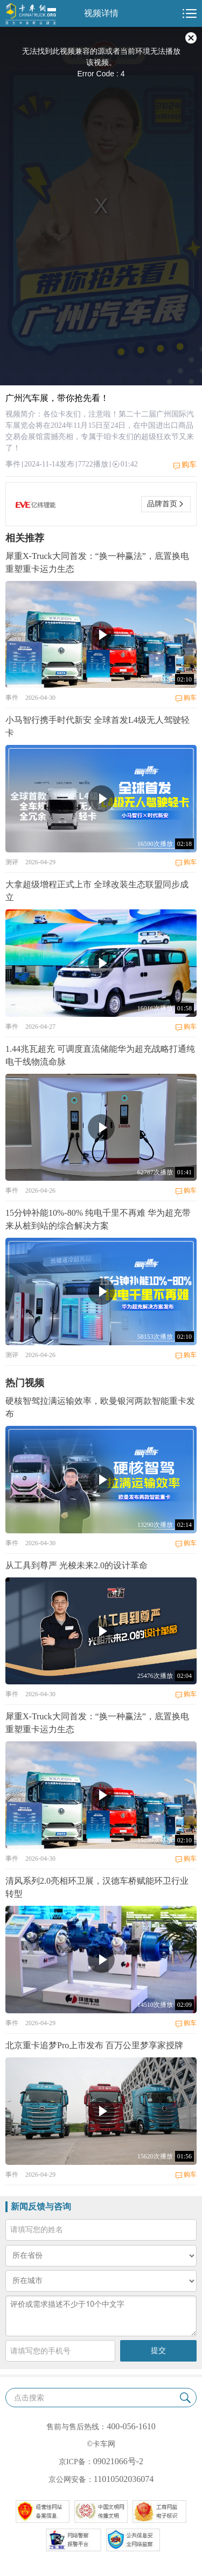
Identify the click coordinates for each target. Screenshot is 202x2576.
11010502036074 (124, 2479)
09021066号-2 (118, 2461)
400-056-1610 (131, 2426)
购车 (189, 465)
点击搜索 (29, 2398)
